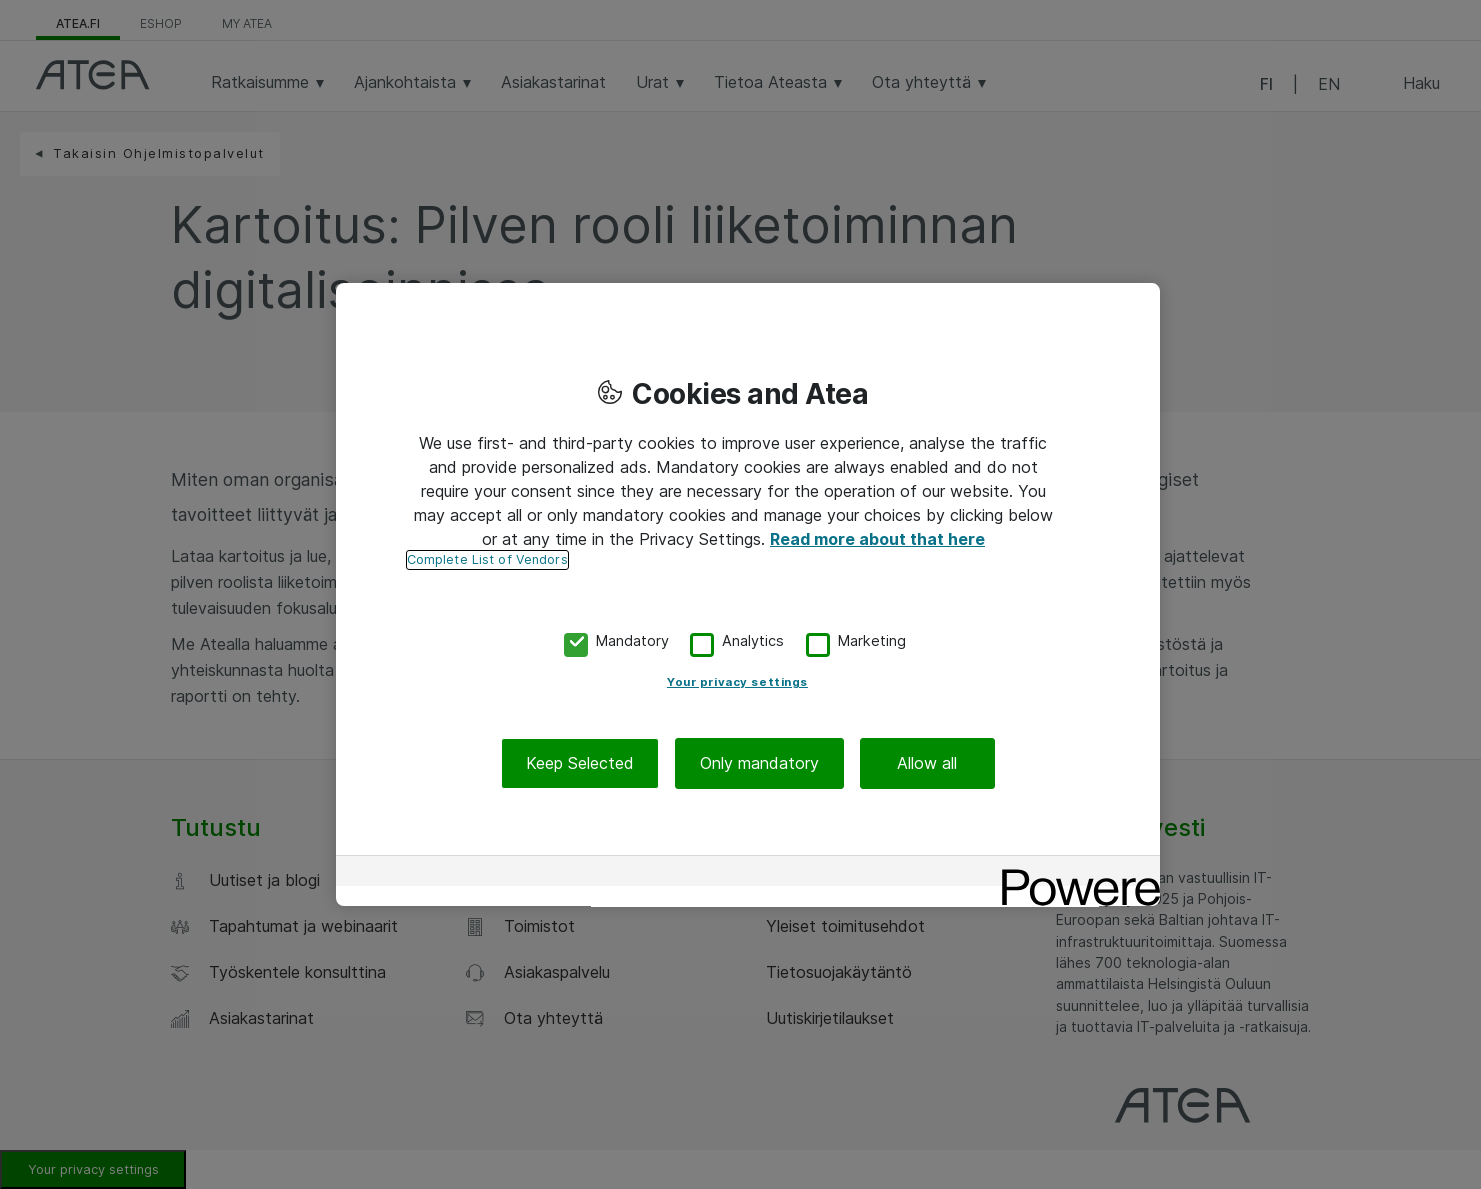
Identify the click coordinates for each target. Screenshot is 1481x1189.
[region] (748, 595)
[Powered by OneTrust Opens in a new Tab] (1074, 873)
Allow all (927, 763)
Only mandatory (759, 763)
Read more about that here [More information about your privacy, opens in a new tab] (877, 539)
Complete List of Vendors (487, 559)
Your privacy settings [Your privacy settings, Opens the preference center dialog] (737, 682)
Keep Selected (580, 763)
